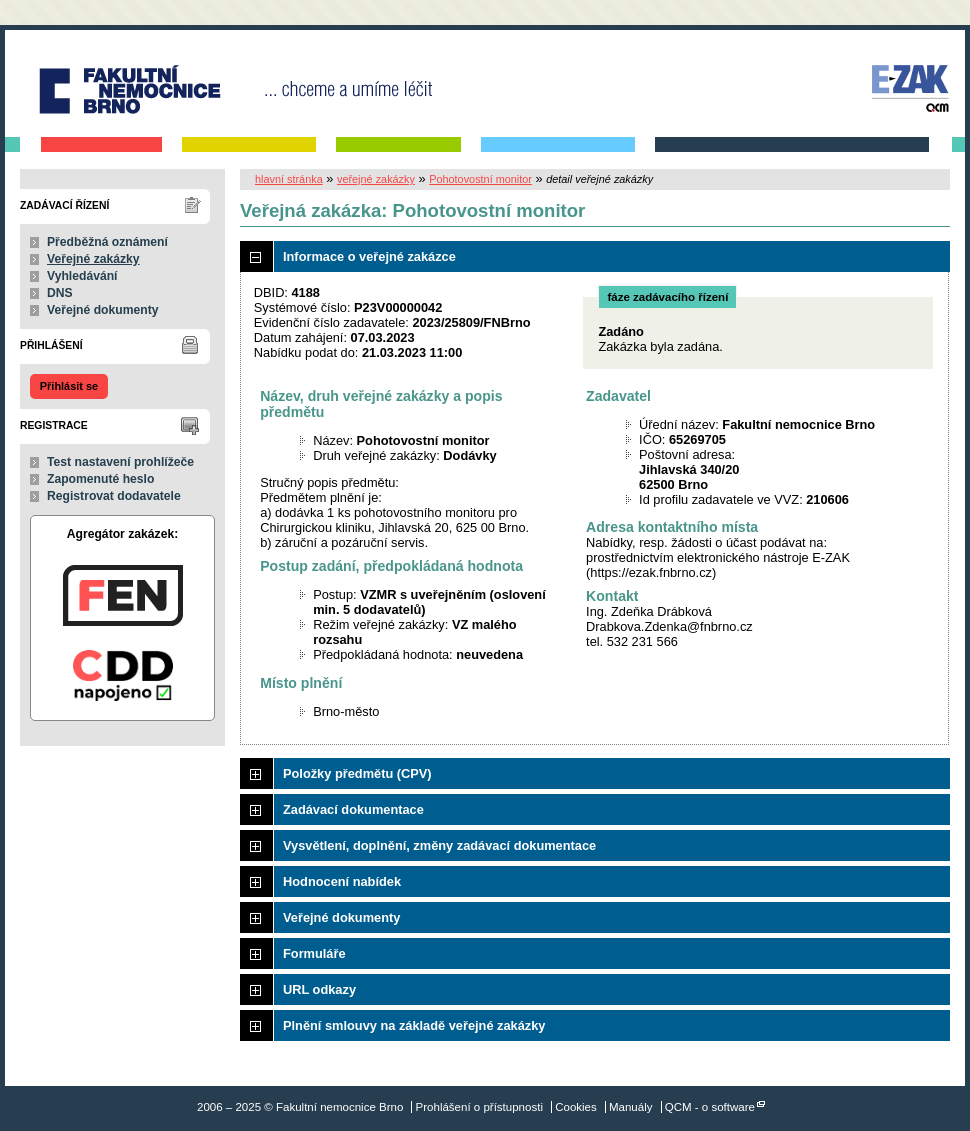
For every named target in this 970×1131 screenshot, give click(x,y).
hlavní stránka (289, 179)
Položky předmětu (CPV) (357, 773)
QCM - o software (710, 1107)
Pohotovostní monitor (480, 179)
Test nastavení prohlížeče (120, 462)
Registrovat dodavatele (114, 496)
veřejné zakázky (376, 179)
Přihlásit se (69, 386)
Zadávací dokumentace (353, 809)
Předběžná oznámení (107, 242)
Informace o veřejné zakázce (369, 256)
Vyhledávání (82, 276)
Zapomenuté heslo (100, 479)
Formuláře (314, 953)
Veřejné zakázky (93, 259)
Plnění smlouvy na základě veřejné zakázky (414, 1025)
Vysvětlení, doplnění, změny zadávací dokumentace (439, 845)
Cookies (576, 1107)
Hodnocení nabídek (342, 881)
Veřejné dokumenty (102, 310)
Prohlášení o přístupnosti (479, 1107)
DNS (60, 293)
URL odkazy (319, 989)
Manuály (631, 1107)
